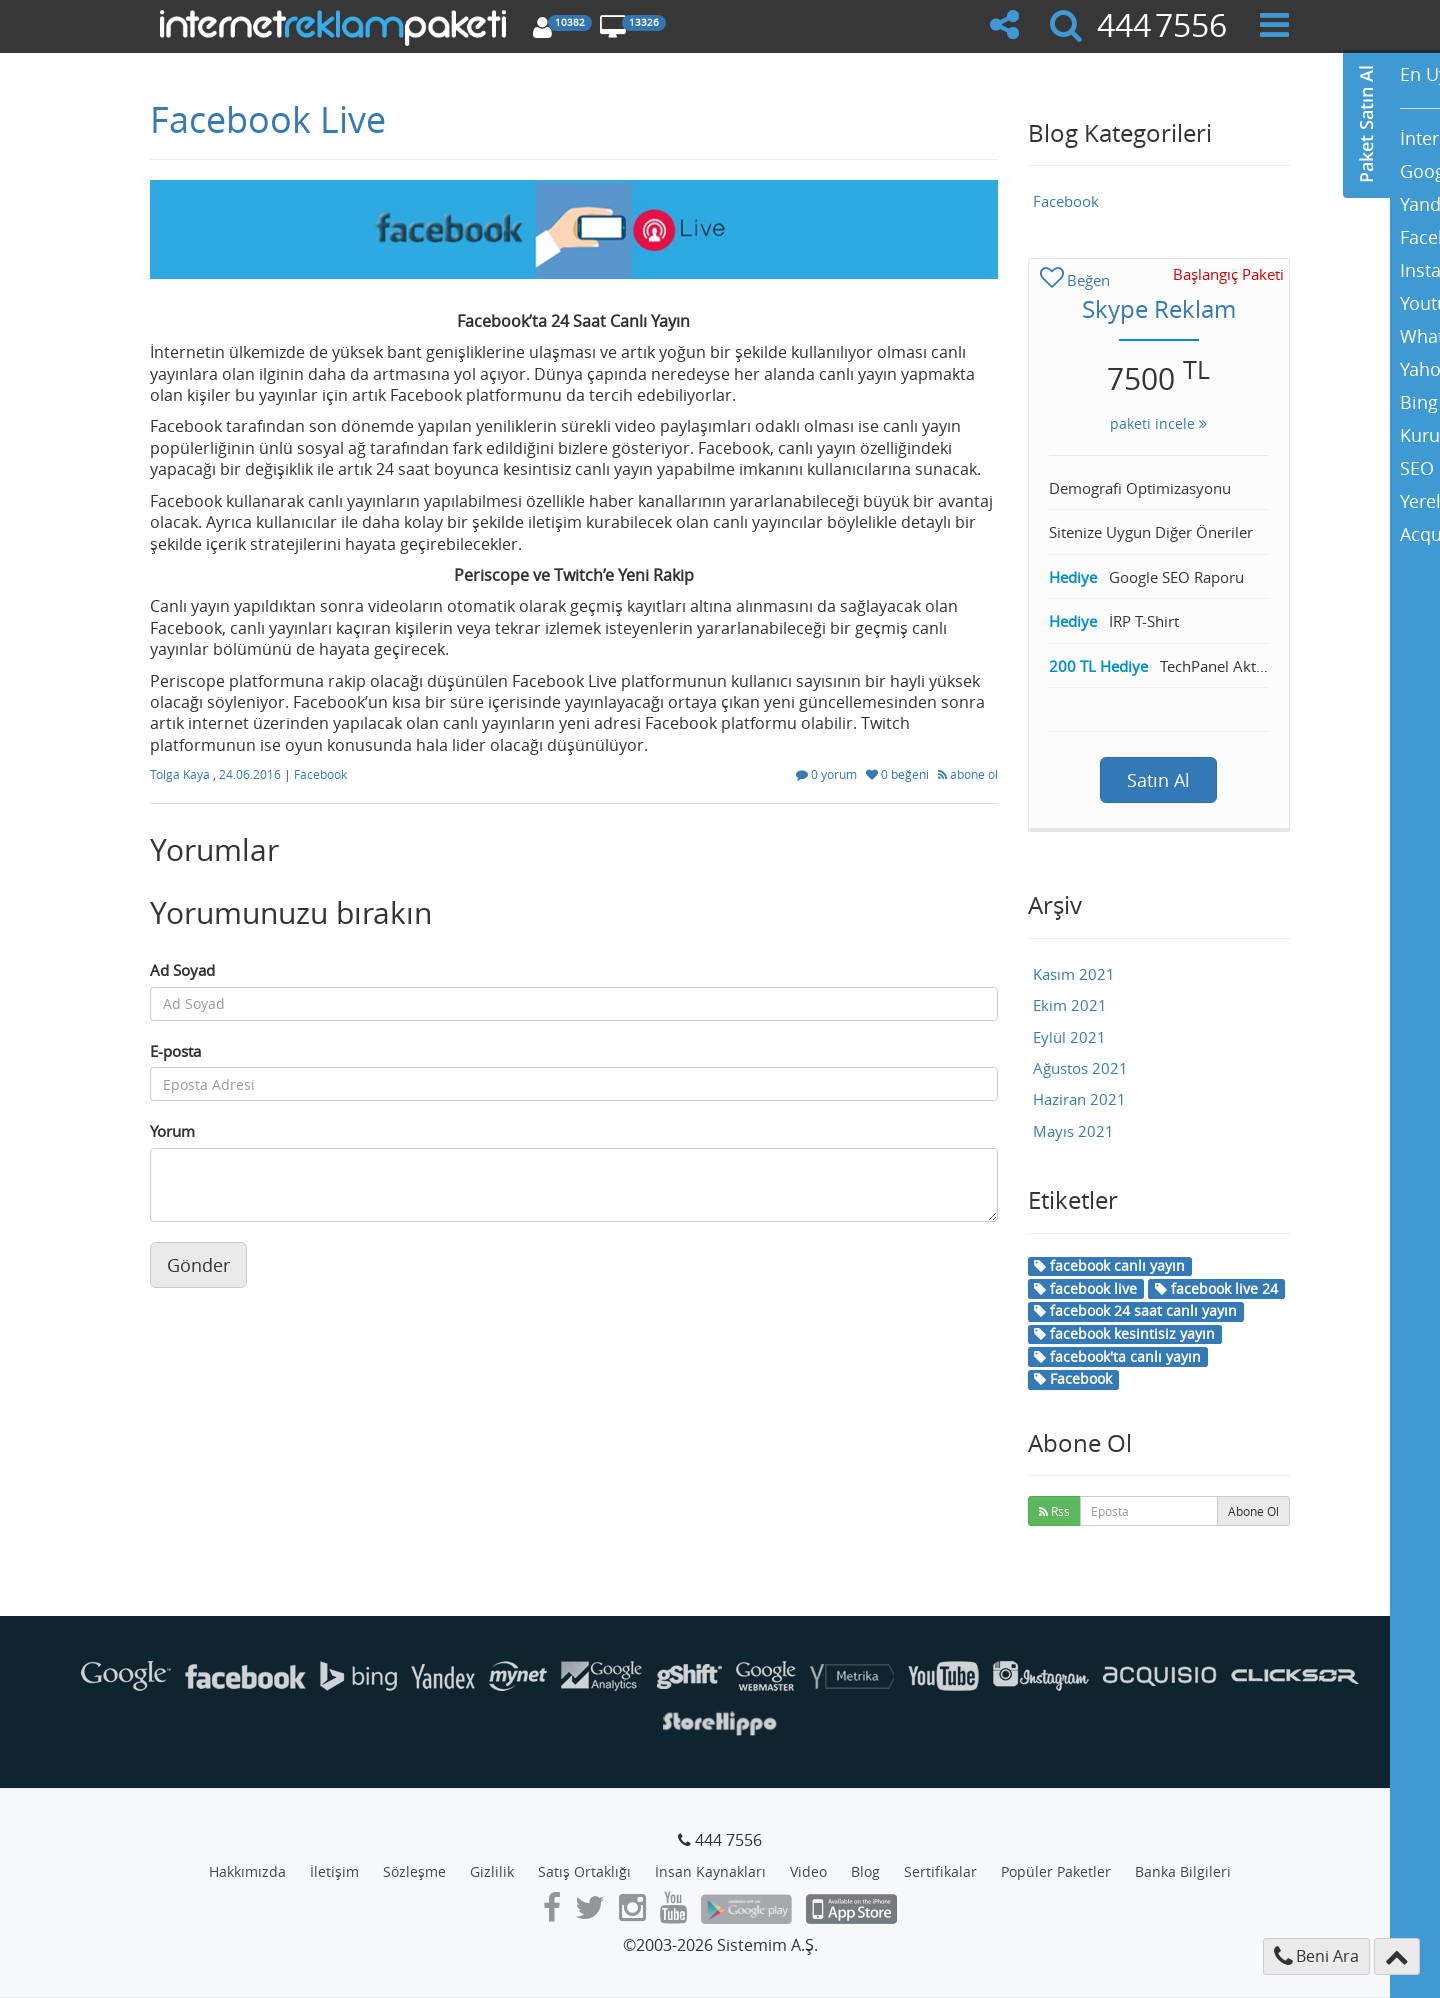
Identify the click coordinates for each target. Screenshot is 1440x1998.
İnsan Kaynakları (710, 1871)
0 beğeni (899, 774)
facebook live (1085, 1288)
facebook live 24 (1216, 1288)
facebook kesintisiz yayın (1124, 1333)
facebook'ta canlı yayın (1117, 1356)
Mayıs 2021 (1073, 1131)
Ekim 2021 (1070, 1005)
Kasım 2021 (1074, 974)
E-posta (175, 1051)
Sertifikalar (940, 1871)
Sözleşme (414, 1871)
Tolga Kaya (181, 774)
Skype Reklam (1159, 309)
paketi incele (1158, 423)
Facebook (320, 774)
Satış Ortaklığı (584, 1871)
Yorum (172, 1131)
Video (808, 1871)
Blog (865, 1871)
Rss (1054, 1511)
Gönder (198, 1265)
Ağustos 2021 (1080, 1068)
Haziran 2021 (1079, 1099)
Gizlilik (492, 1871)
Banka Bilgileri (1183, 1871)
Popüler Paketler (1056, 1871)
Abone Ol (1253, 1511)
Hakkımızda (247, 1871)
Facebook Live (268, 119)
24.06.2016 (251, 774)
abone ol (968, 774)
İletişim (334, 1871)
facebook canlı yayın (1109, 1265)
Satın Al (1158, 780)
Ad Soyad (182, 970)
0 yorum (828, 774)
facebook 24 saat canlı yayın (1135, 1310)
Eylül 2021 (1069, 1037)
